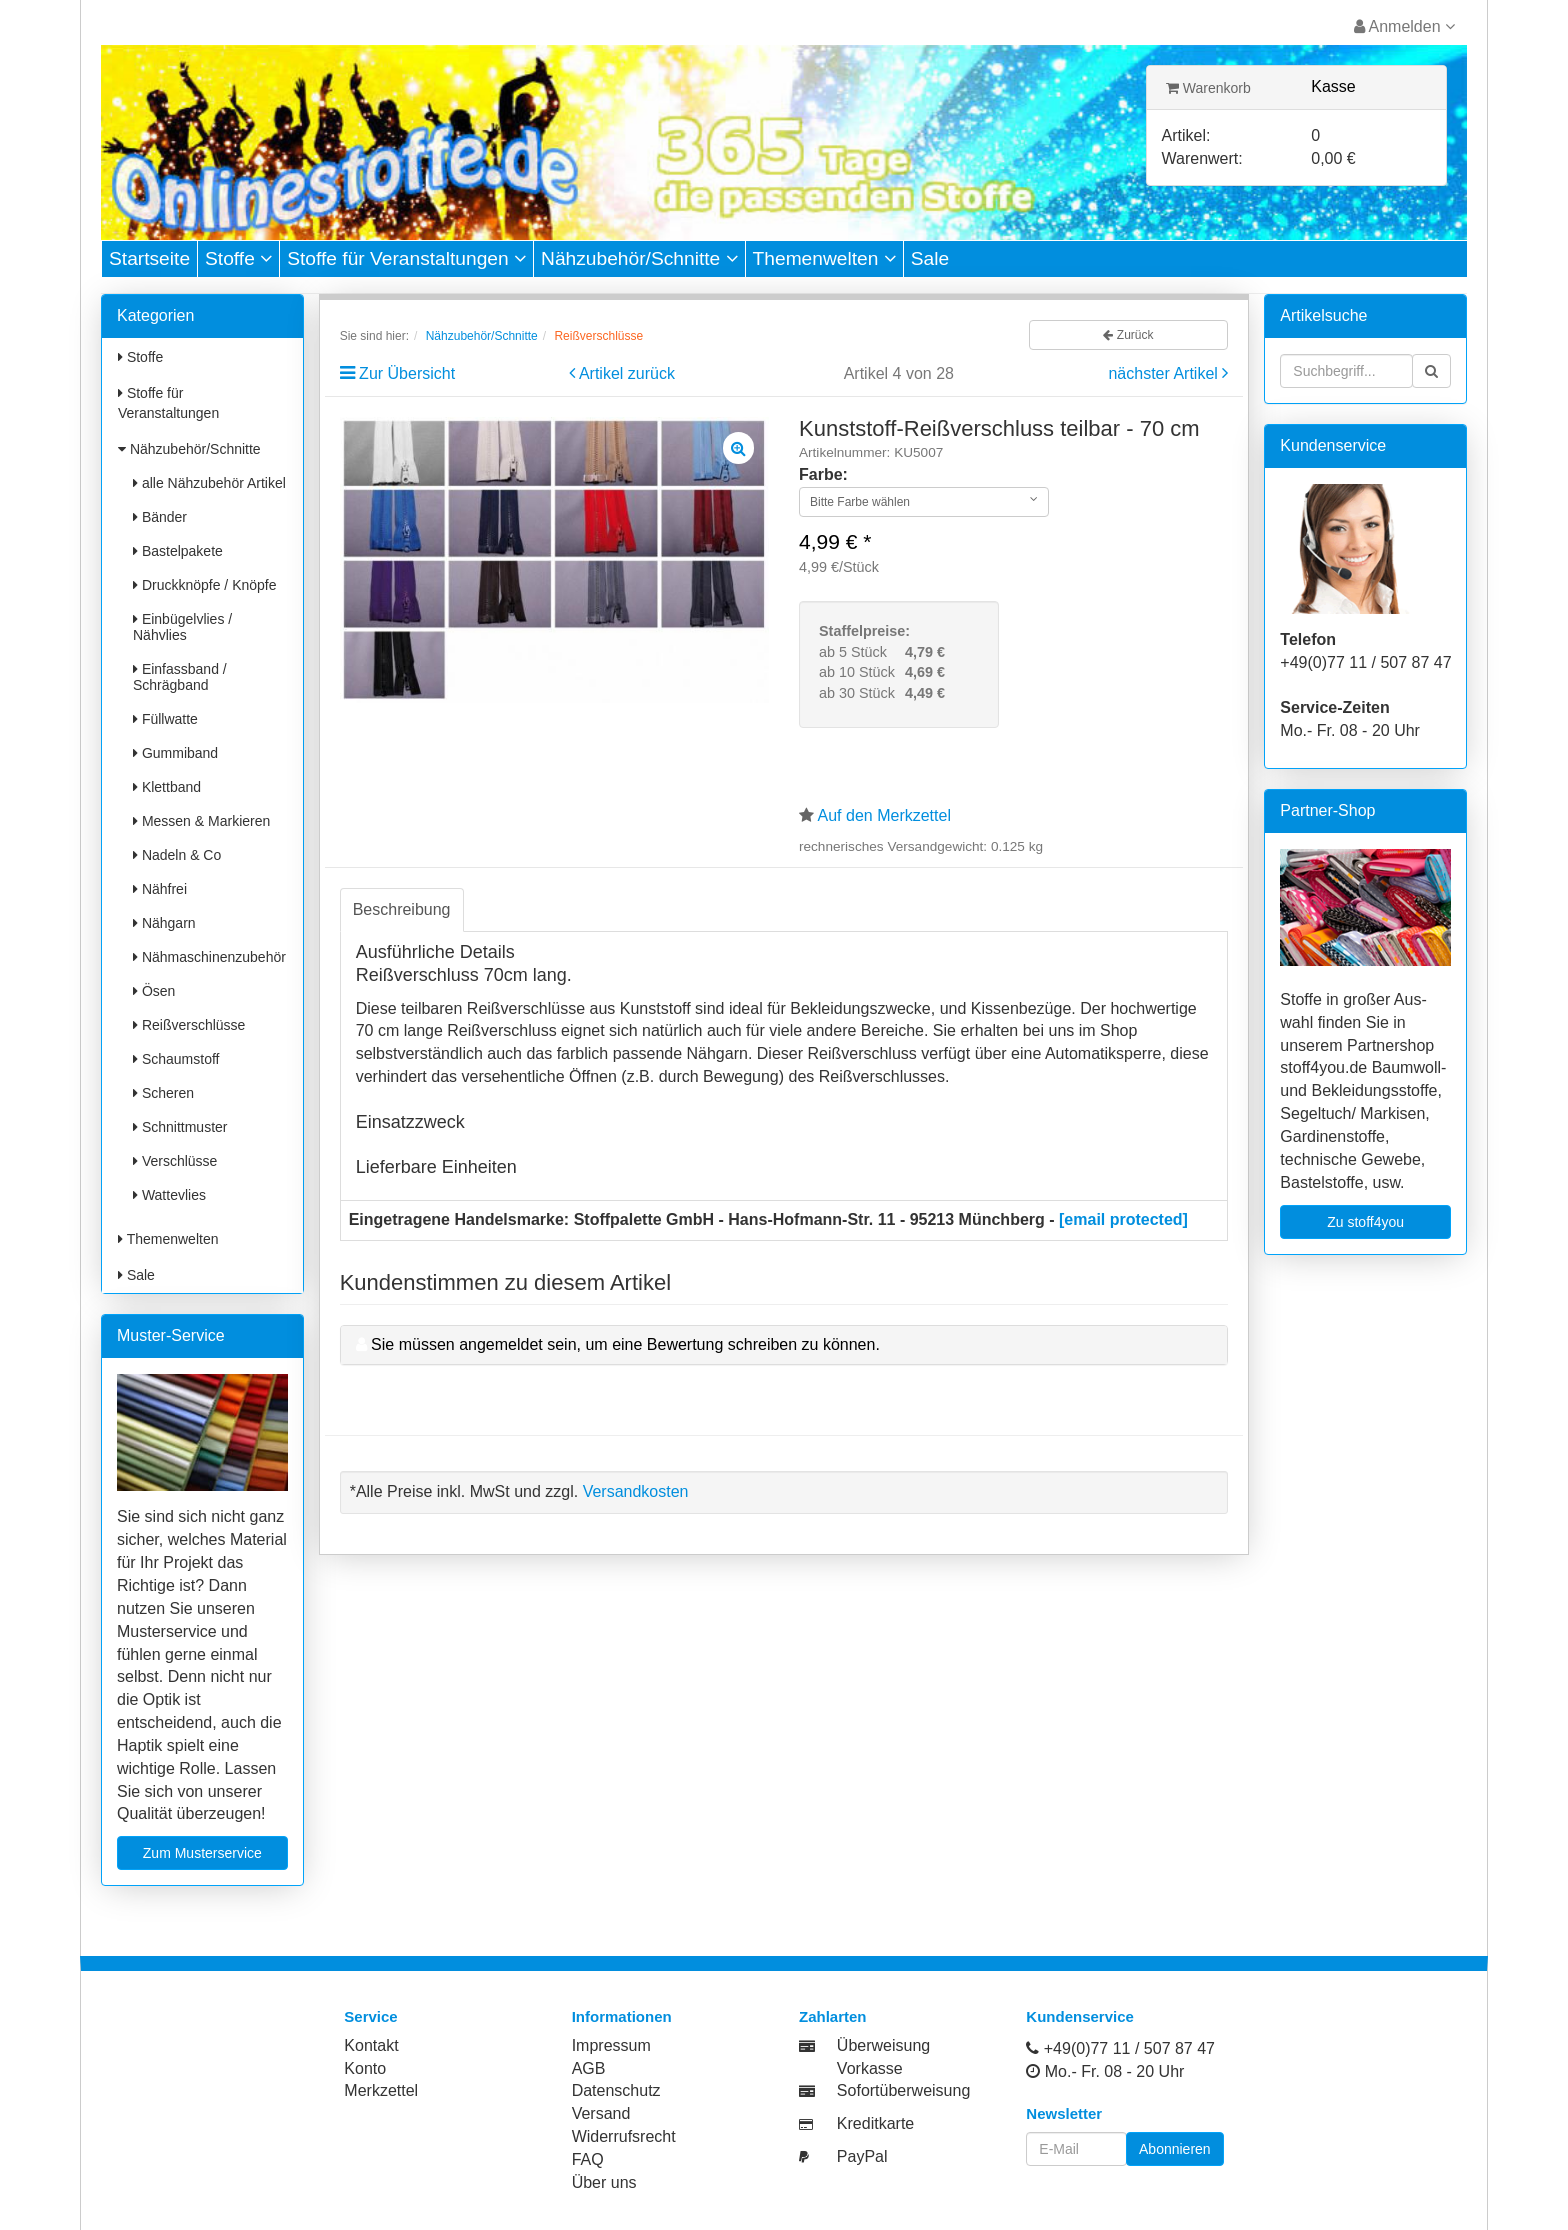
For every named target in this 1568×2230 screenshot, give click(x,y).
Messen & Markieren (201, 821)
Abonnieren (1175, 2149)
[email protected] (1123, 1219)
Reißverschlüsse (189, 1025)
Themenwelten (824, 258)
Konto (365, 2068)
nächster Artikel (1165, 373)
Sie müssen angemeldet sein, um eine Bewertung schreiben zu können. (625, 1344)
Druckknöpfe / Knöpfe (205, 585)
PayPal (862, 2156)
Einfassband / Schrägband (180, 677)
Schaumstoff (176, 1059)
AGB (589, 2068)
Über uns (604, 2182)
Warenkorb (1208, 88)
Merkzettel (381, 2090)
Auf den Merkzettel (884, 815)
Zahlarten (833, 2016)
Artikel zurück (627, 373)
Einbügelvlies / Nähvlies (182, 627)
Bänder (160, 517)
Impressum (611, 2045)
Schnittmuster (180, 1127)
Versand (601, 2113)
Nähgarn (164, 923)
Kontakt (371, 2045)
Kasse (1333, 86)
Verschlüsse (175, 1161)
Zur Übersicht (407, 373)
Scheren (163, 1093)
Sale (930, 258)
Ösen (154, 991)
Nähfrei (160, 889)
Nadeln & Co (177, 855)
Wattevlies (169, 1195)
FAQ (588, 2159)
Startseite (149, 258)
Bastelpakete (178, 551)
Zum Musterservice (202, 1853)
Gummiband (175, 753)
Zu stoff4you (1365, 1222)
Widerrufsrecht (624, 2136)
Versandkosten (636, 1491)
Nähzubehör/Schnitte (639, 258)
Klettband (167, 787)
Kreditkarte (875, 2123)
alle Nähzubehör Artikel (209, 483)
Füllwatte (165, 719)
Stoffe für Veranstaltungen (406, 258)
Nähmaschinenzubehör (209, 957)
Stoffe (238, 258)
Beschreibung (402, 909)
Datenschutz (616, 2090)
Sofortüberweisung (903, 2090)
